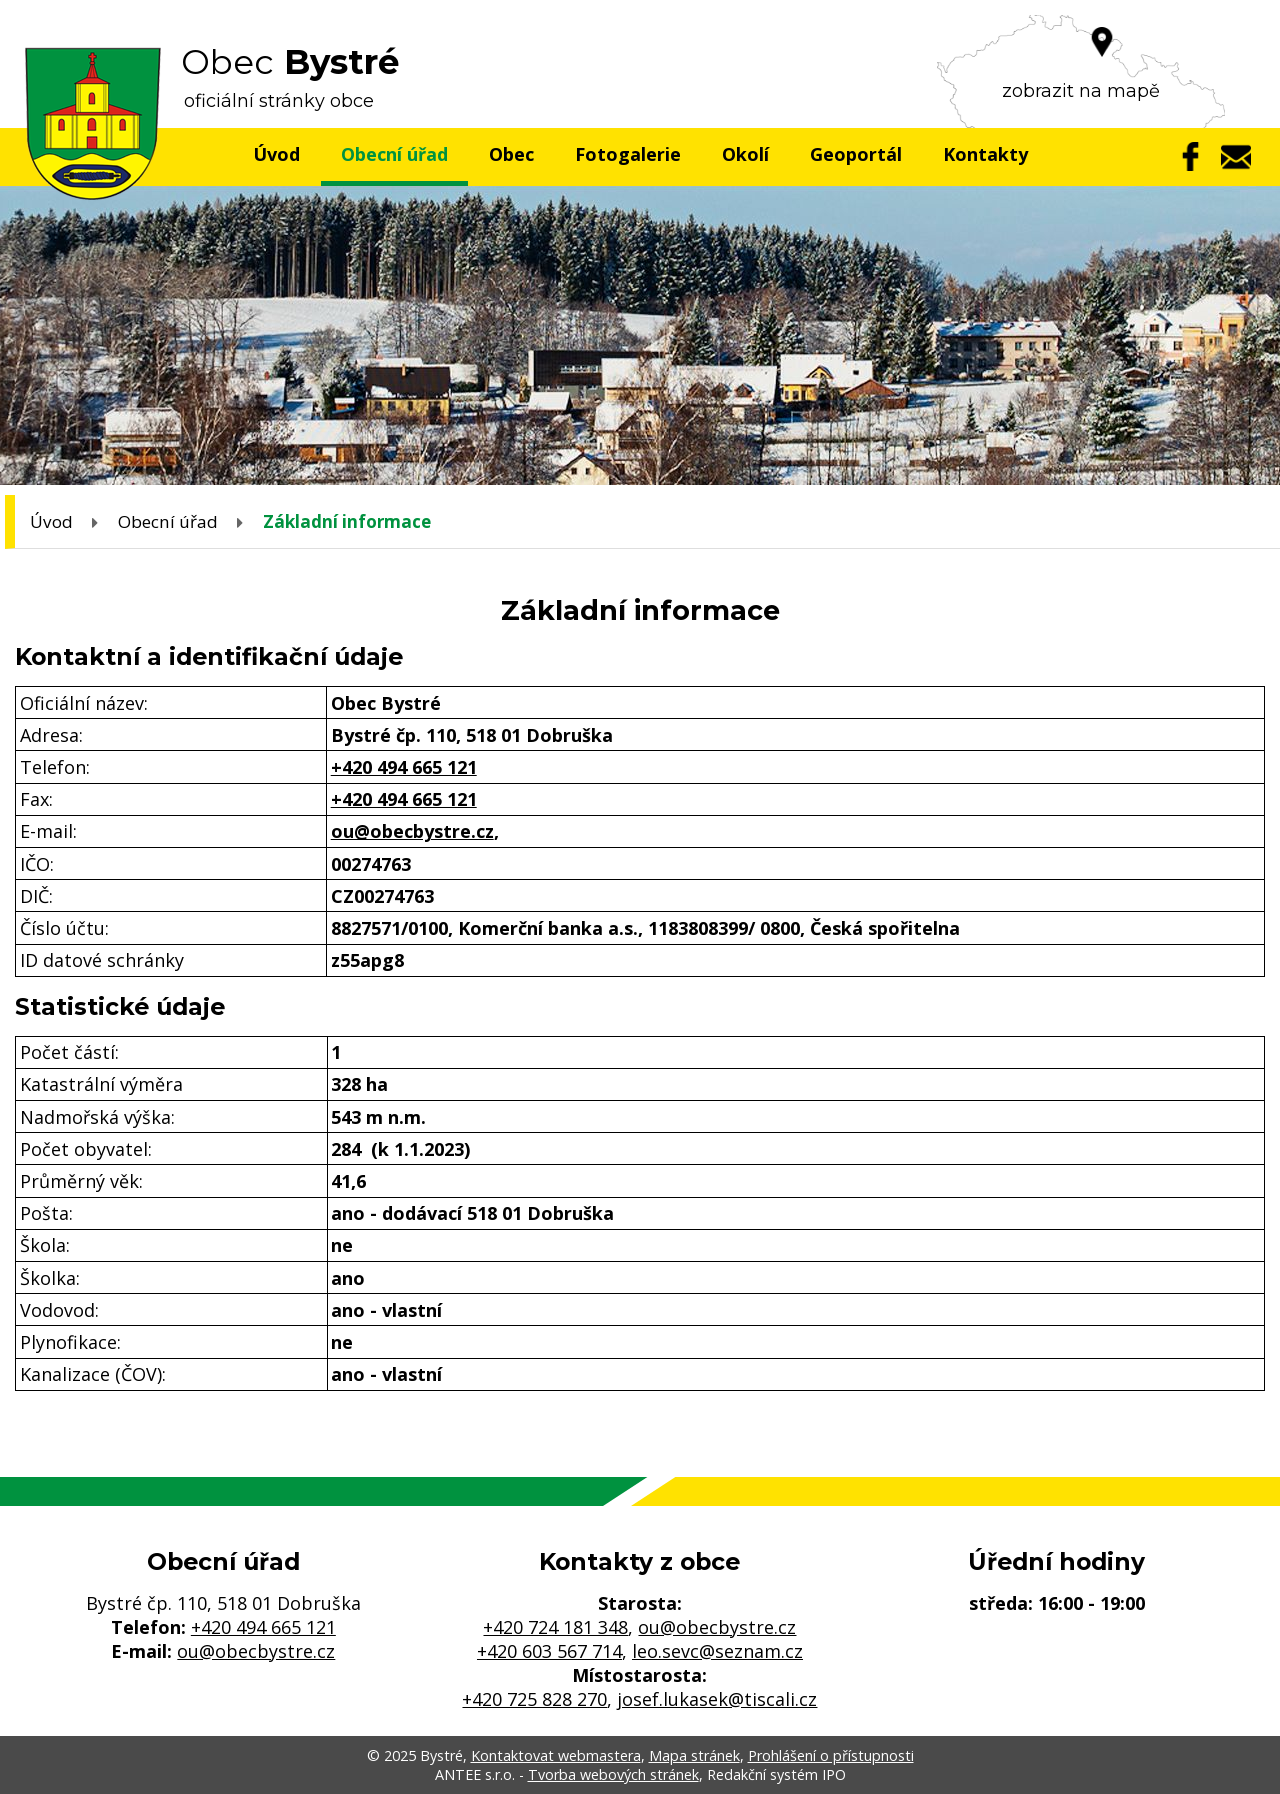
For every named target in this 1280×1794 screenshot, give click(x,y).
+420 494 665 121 (404, 767)
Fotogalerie (628, 154)
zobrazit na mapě (1081, 91)
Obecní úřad (394, 154)
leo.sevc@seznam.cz (717, 1651)
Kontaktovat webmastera (556, 1755)
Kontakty (985, 154)
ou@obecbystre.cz (412, 831)
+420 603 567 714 (549, 1651)
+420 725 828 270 (534, 1699)
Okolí (745, 154)
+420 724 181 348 (555, 1627)
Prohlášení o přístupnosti (831, 1755)
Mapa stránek (694, 1755)
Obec (511, 154)
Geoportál (856, 154)
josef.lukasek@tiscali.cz (717, 1699)
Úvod (276, 154)
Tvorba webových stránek (613, 1774)
